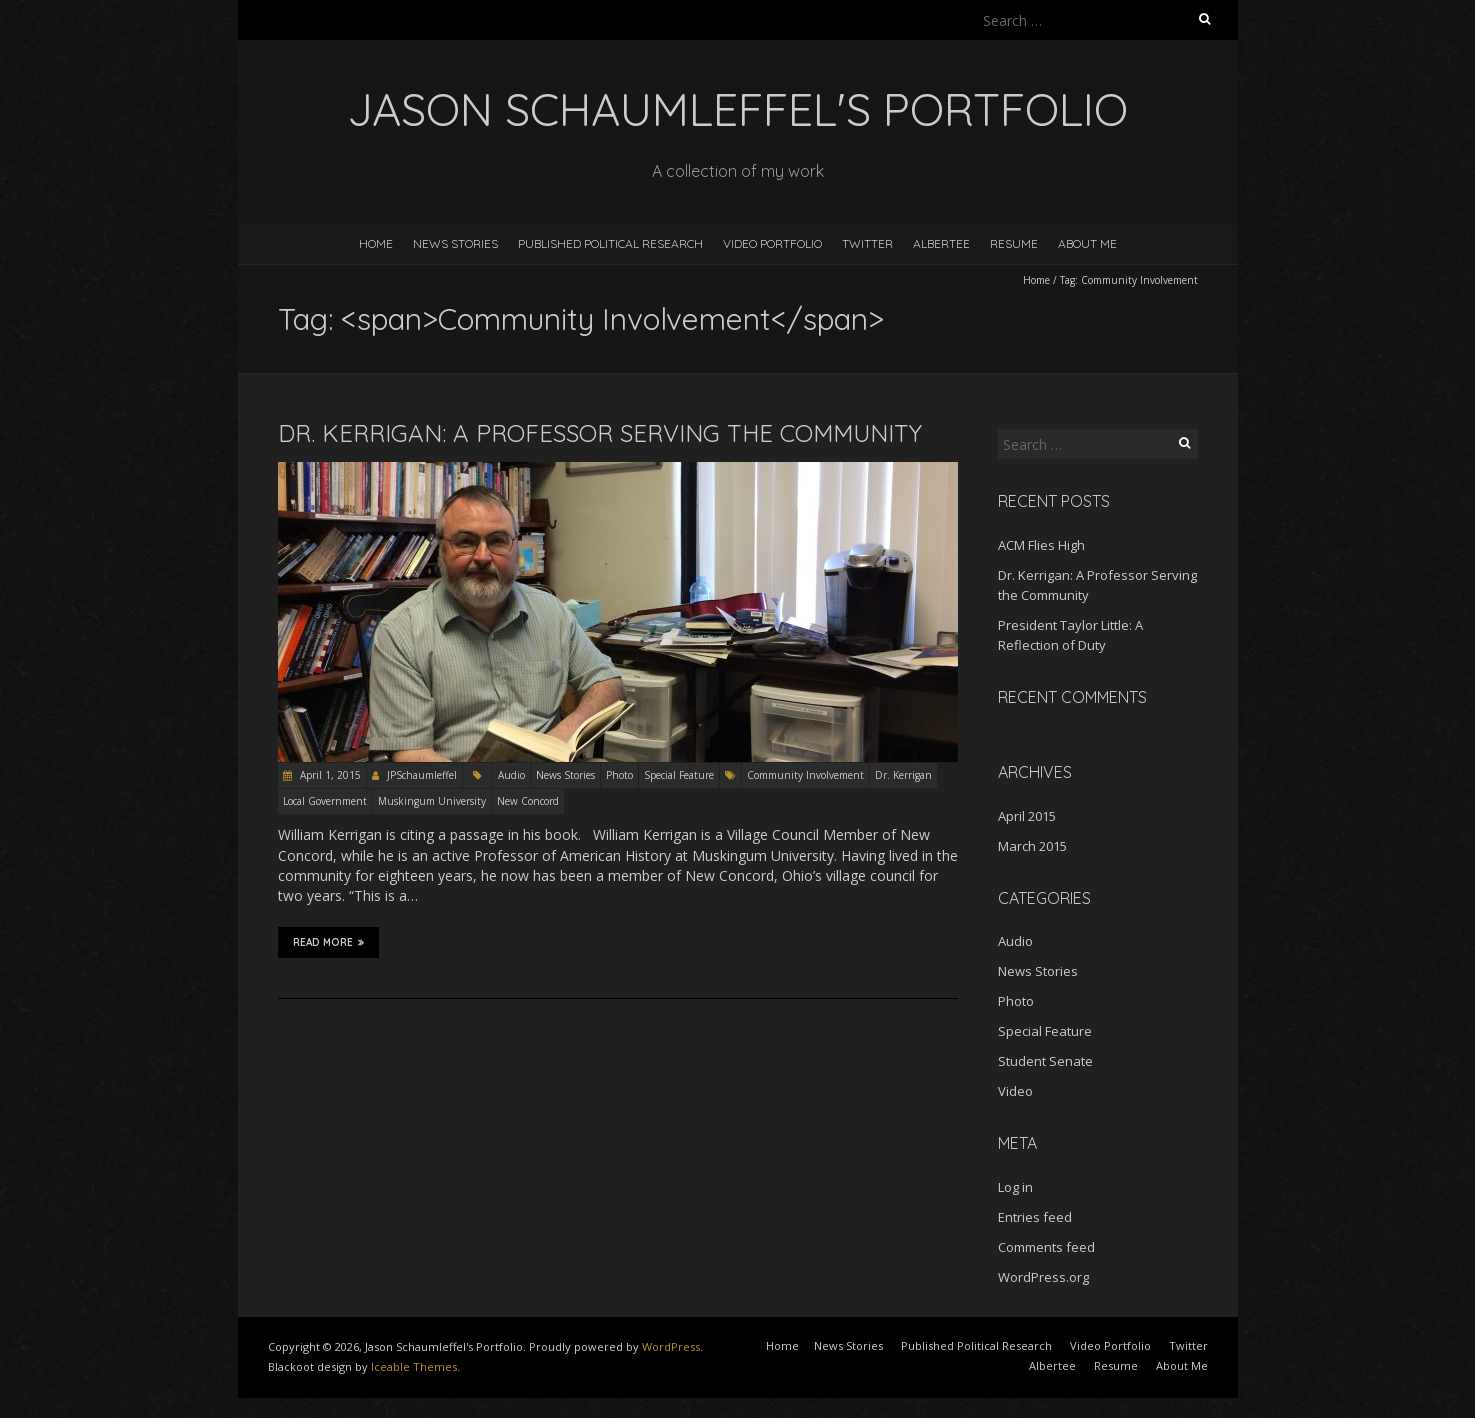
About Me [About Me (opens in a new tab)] (1182, 1365)
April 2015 (1027, 816)
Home (376, 243)
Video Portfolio (772, 243)
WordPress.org (1043, 1277)
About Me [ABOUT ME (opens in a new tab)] (1087, 243)
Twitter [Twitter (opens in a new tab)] (1188, 1345)
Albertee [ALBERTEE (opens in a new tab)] (941, 243)
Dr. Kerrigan (903, 775)
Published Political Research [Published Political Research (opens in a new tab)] (976, 1345)
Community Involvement (805, 775)
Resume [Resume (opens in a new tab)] (1116, 1365)
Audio (511, 775)
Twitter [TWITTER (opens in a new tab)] (867, 243)
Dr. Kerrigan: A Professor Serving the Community (600, 433)
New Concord (528, 801)
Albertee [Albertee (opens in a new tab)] (1052, 1365)
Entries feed (1035, 1217)
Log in (1015, 1187)
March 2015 (1032, 846)
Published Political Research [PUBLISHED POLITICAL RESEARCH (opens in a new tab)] (610, 243)
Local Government (325, 801)
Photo (619, 775)
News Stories (455, 243)
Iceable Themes (414, 1366)
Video (1015, 1091)
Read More (328, 942)
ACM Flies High (1041, 545)
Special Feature (679, 775)
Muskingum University (432, 801)
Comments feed (1046, 1247)
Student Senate (1045, 1061)
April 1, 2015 (329, 775)
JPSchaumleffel (422, 775)
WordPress (671, 1346)
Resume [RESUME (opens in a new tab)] (1014, 243)
